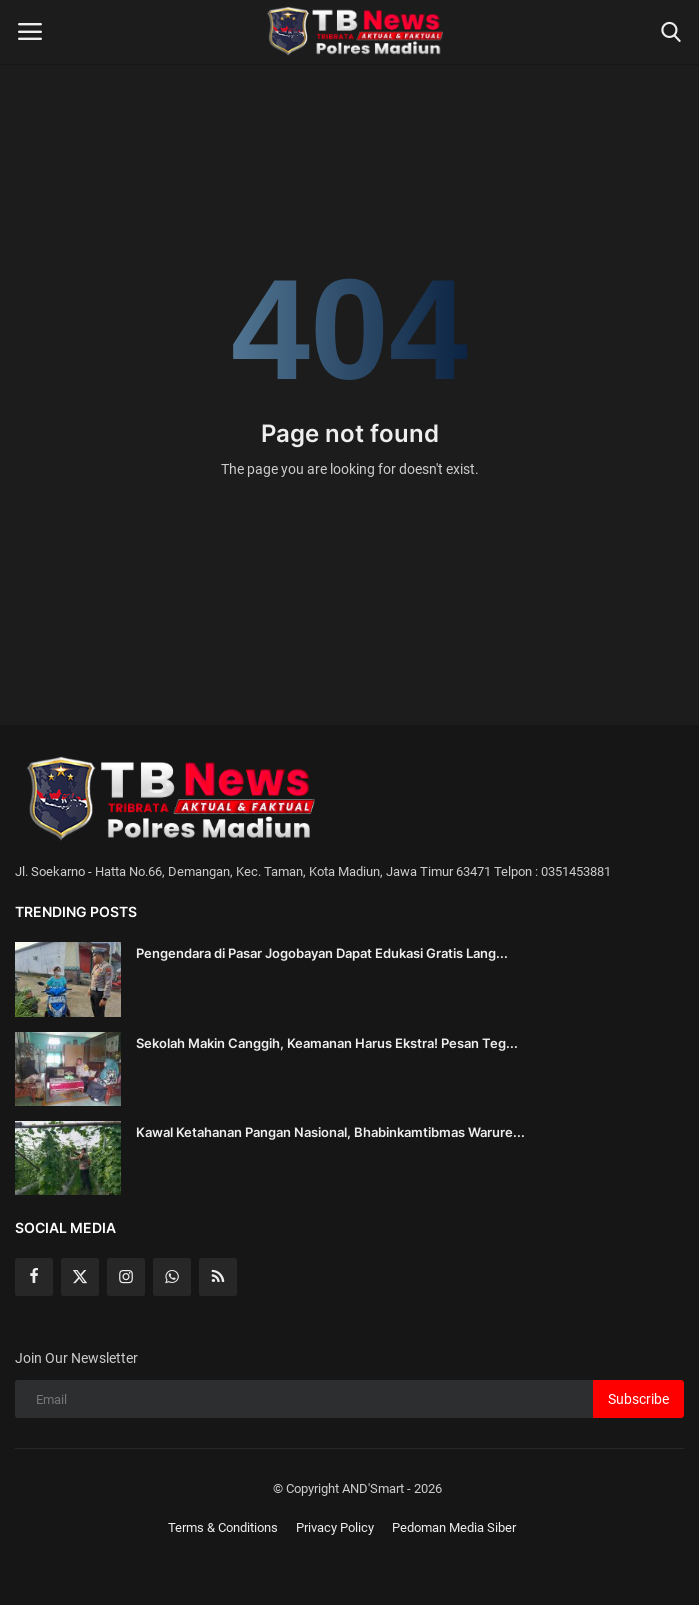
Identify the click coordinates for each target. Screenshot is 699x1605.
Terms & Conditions (223, 1527)
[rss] (218, 1277)
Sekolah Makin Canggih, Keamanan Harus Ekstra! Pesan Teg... (327, 1043)
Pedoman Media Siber (454, 1527)
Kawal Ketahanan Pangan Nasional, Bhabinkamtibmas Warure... (330, 1132)
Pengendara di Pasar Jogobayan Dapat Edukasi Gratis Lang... (322, 953)
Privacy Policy (335, 1527)
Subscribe (638, 1399)
